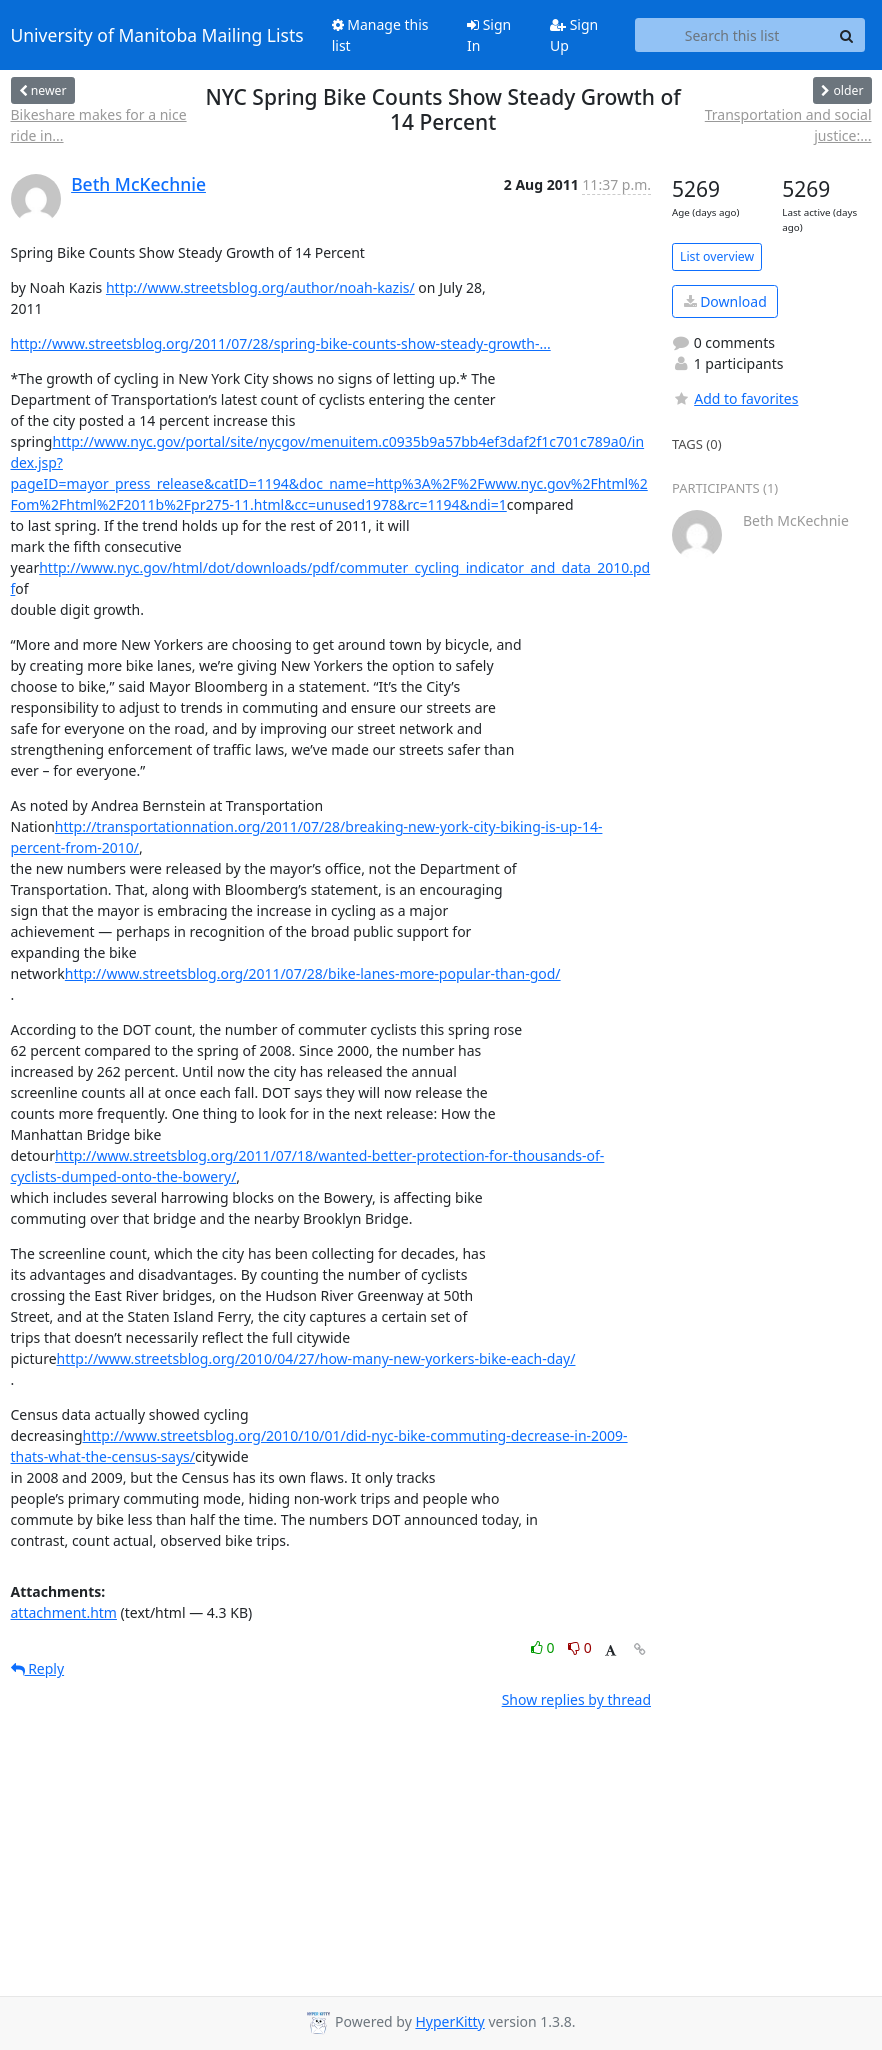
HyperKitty (449, 2021)
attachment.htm (64, 1612)
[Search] (847, 35)
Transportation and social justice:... (788, 125)
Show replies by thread (576, 1699)
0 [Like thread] (544, 1647)
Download (725, 301)
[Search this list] (732, 35)
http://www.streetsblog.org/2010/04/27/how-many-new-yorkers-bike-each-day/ (316, 1358)
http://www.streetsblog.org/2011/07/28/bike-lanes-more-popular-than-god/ (313, 973)
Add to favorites (735, 398)
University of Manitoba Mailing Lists (157, 35)
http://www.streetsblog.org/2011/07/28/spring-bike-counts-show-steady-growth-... (281, 343)
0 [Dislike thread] (580, 1647)
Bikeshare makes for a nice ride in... (99, 125)
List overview (717, 256)
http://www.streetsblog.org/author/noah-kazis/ (260, 287)
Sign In (489, 35)
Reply (38, 1668)
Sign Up (574, 35)
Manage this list (380, 35)
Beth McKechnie (138, 184)
